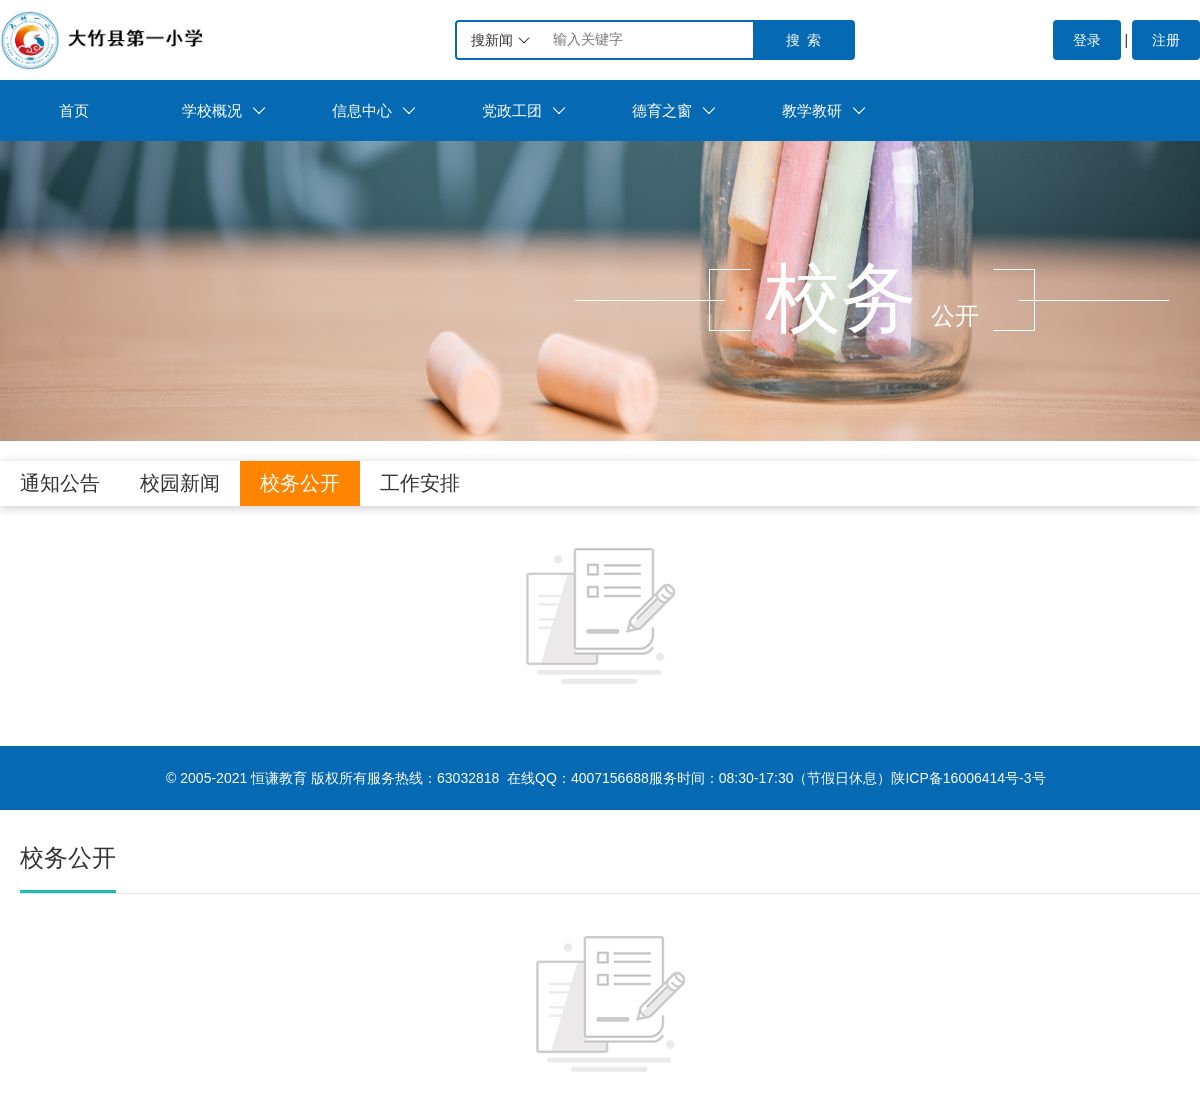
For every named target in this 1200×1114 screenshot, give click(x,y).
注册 (1166, 40)
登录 (1087, 40)
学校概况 (223, 110)
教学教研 (823, 110)
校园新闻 (180, 483)
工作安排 (420, 483)
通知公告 (60, 483)
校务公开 (300, 483)
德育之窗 (673, 110)
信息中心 (373, 110)
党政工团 (523, 110)
